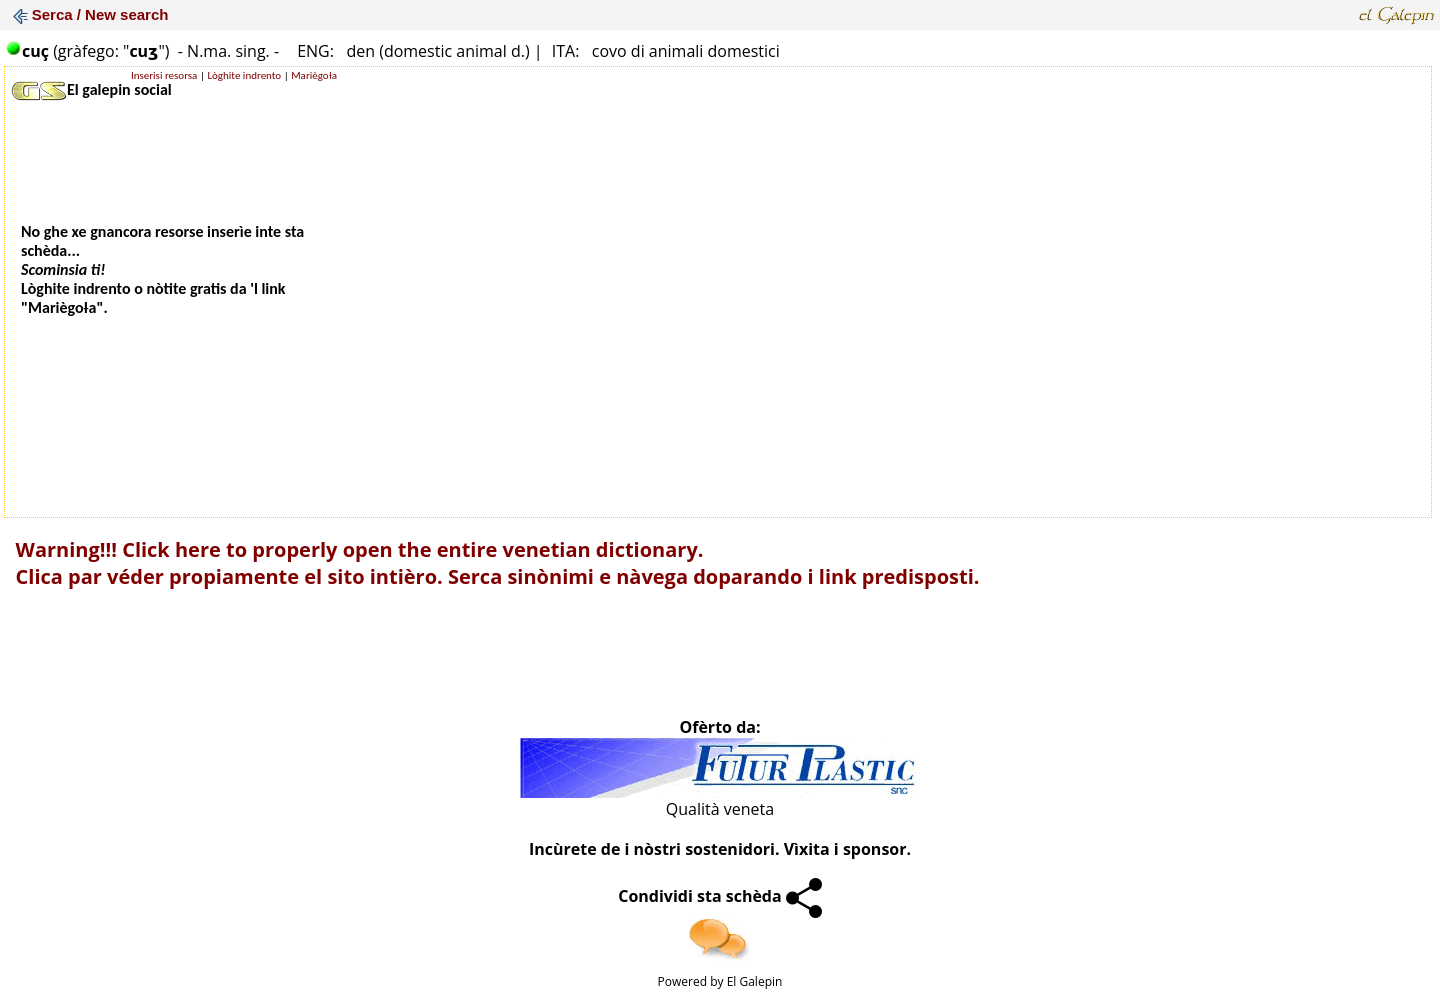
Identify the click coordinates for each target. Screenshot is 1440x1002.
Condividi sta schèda (720, 896)
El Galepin (755, 981)
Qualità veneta (720, 809)
